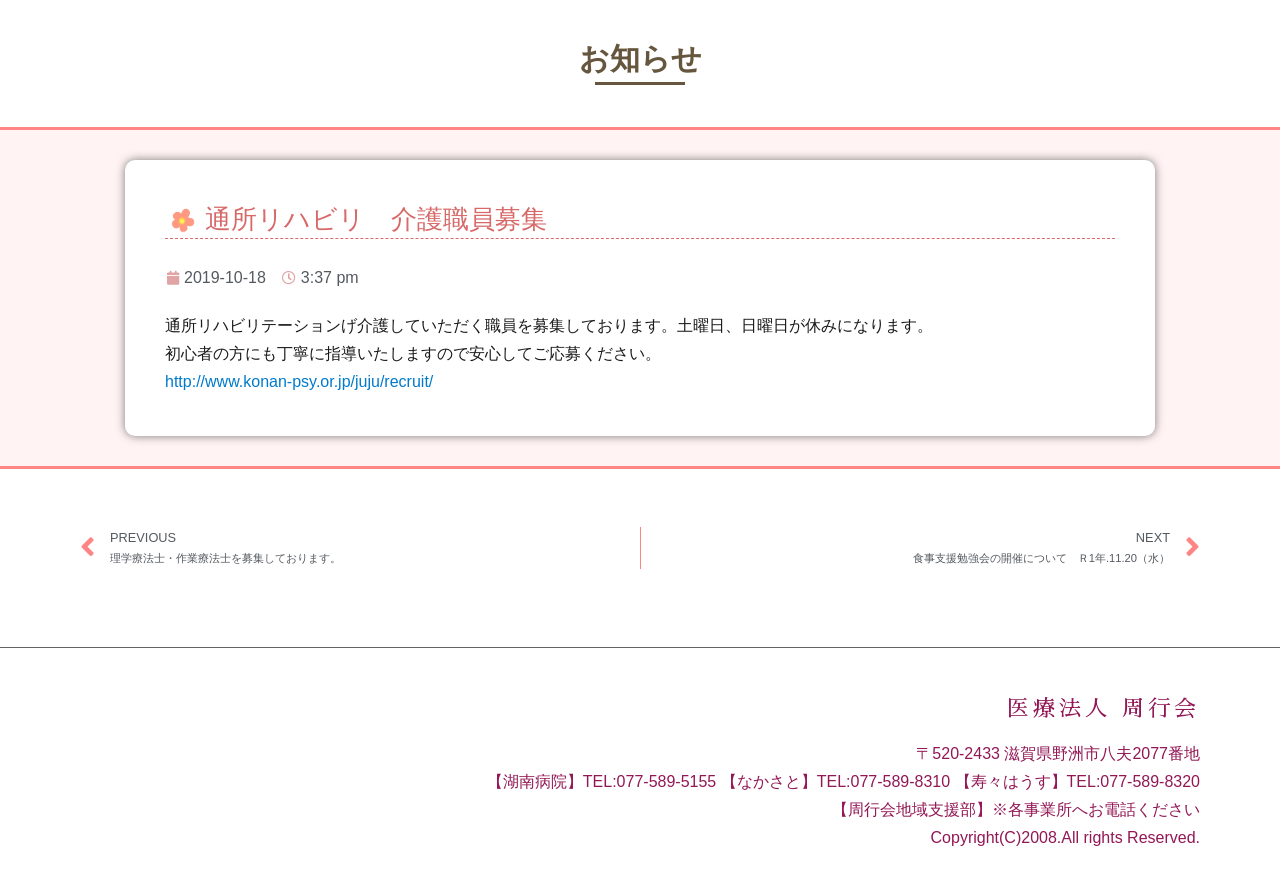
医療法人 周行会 (1103, 709)
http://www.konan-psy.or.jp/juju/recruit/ (299, 381)
